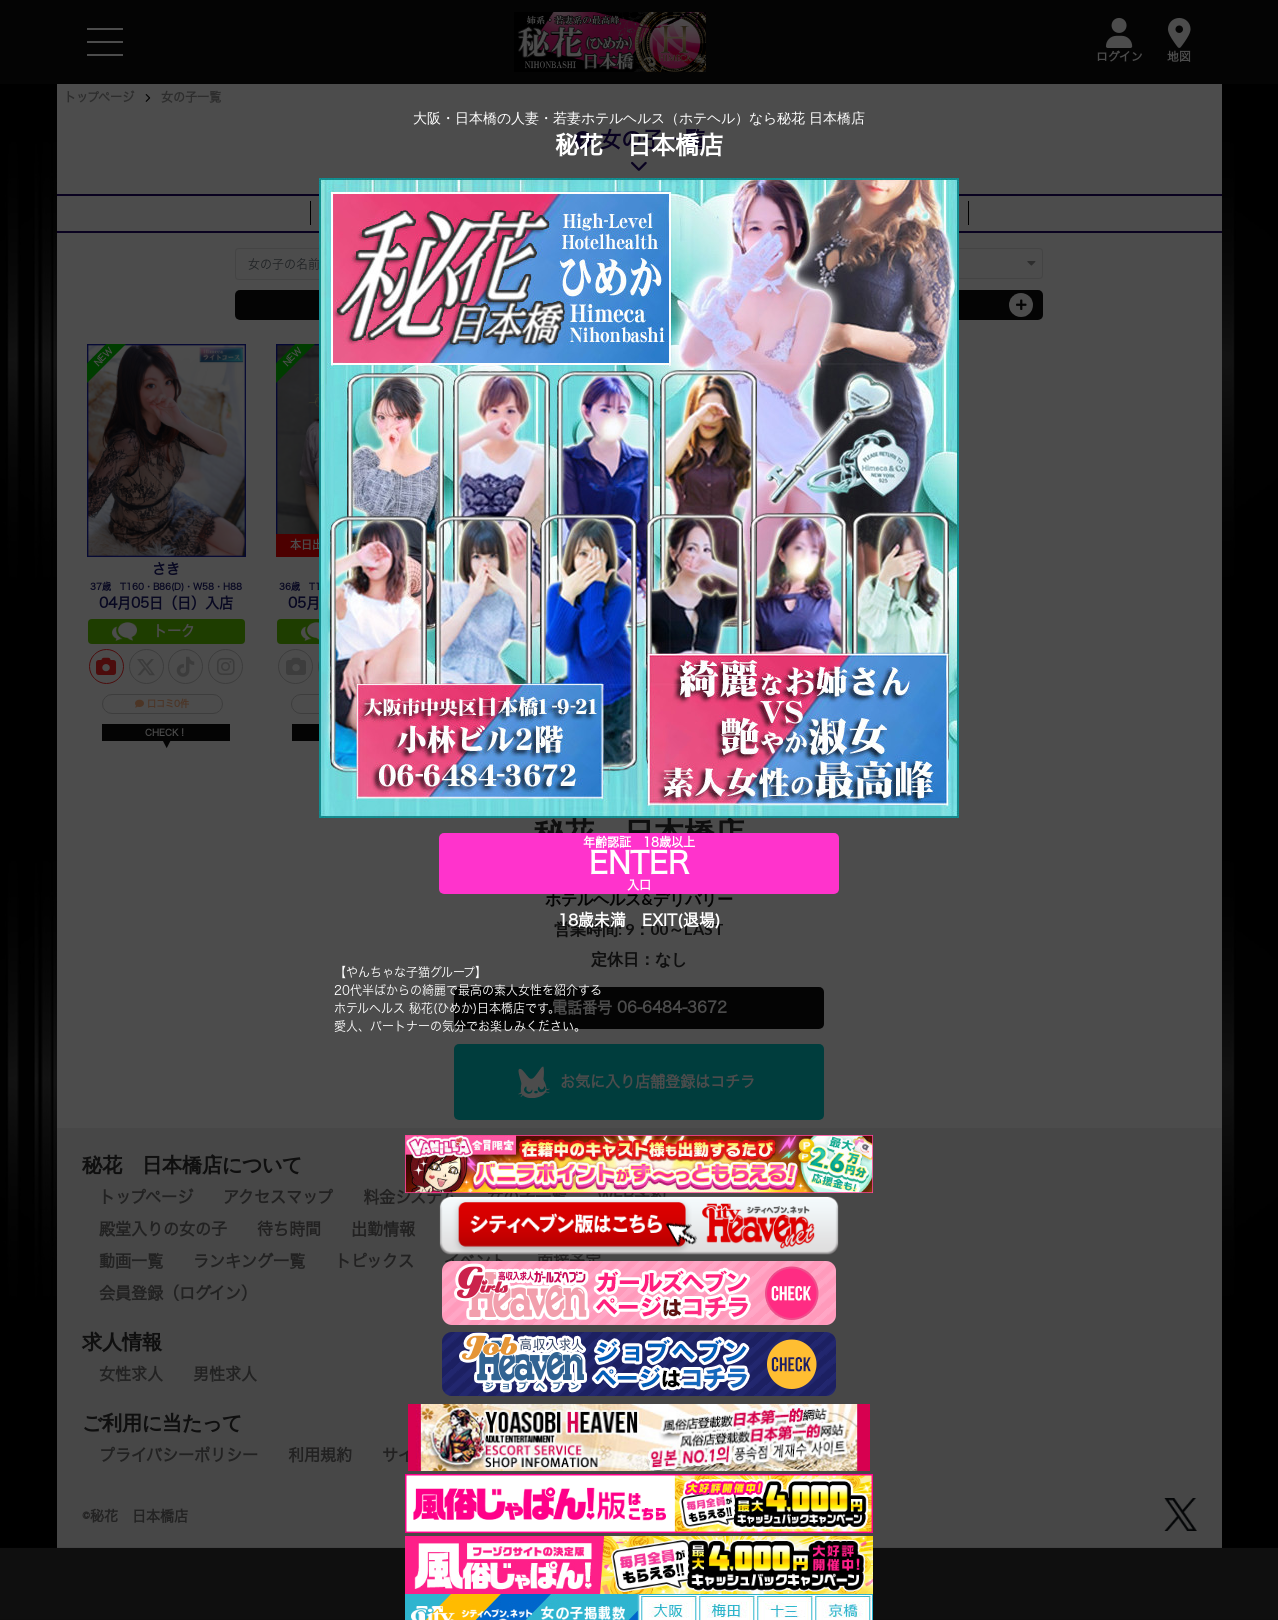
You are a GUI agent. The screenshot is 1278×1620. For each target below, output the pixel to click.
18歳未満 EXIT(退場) (639, 921)
